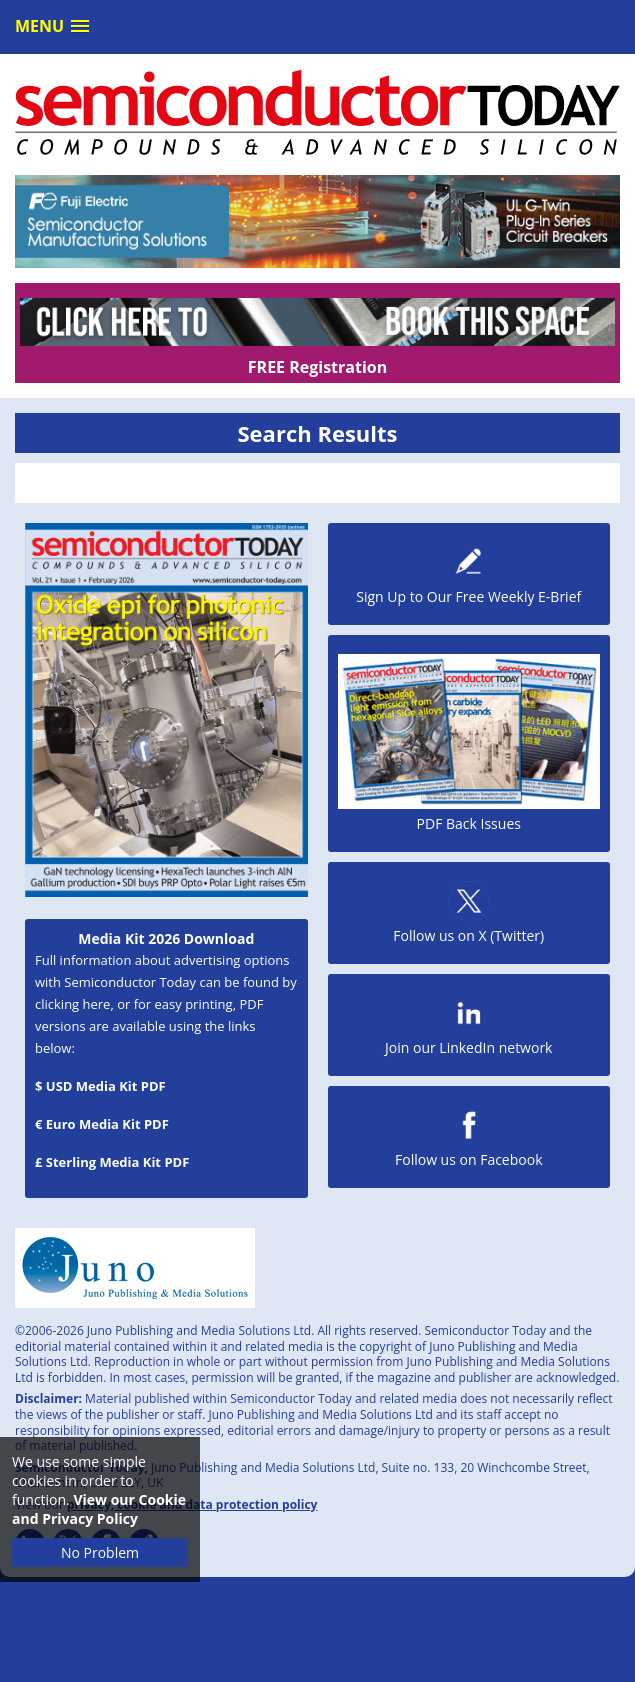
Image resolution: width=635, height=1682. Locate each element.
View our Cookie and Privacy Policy (99, 1509)
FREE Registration (317, 367)
